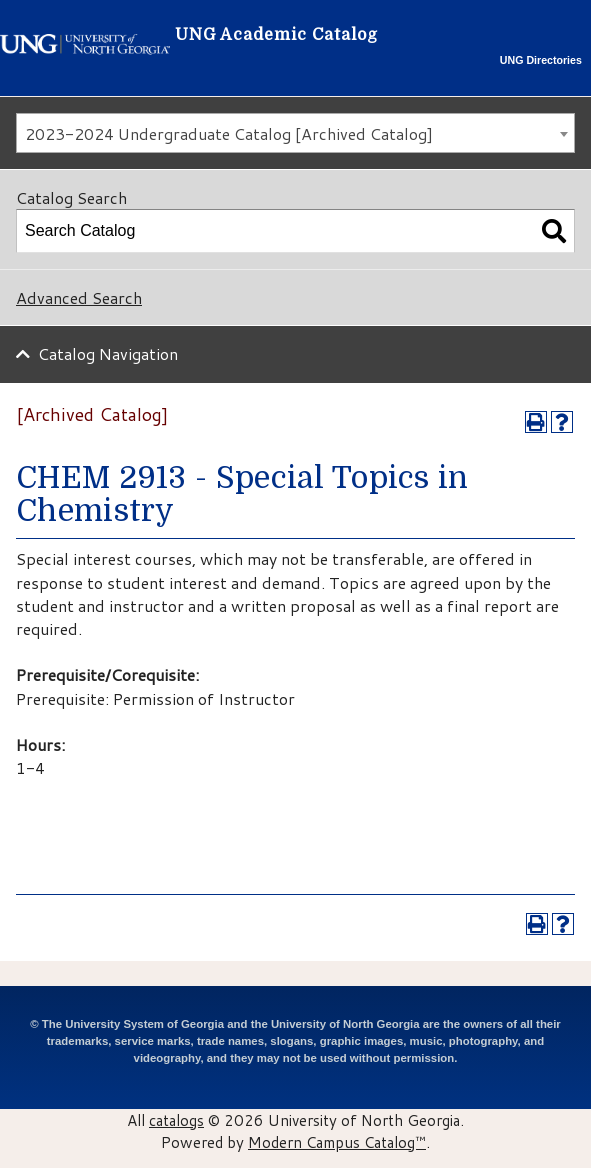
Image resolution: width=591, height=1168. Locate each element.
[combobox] (295, 133)
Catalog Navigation (108, 353)
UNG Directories (541, 60)
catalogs (176, 1120)
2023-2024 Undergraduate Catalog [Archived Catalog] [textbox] (229, 133)
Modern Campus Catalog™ (337, 1142)
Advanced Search (79, 297)
